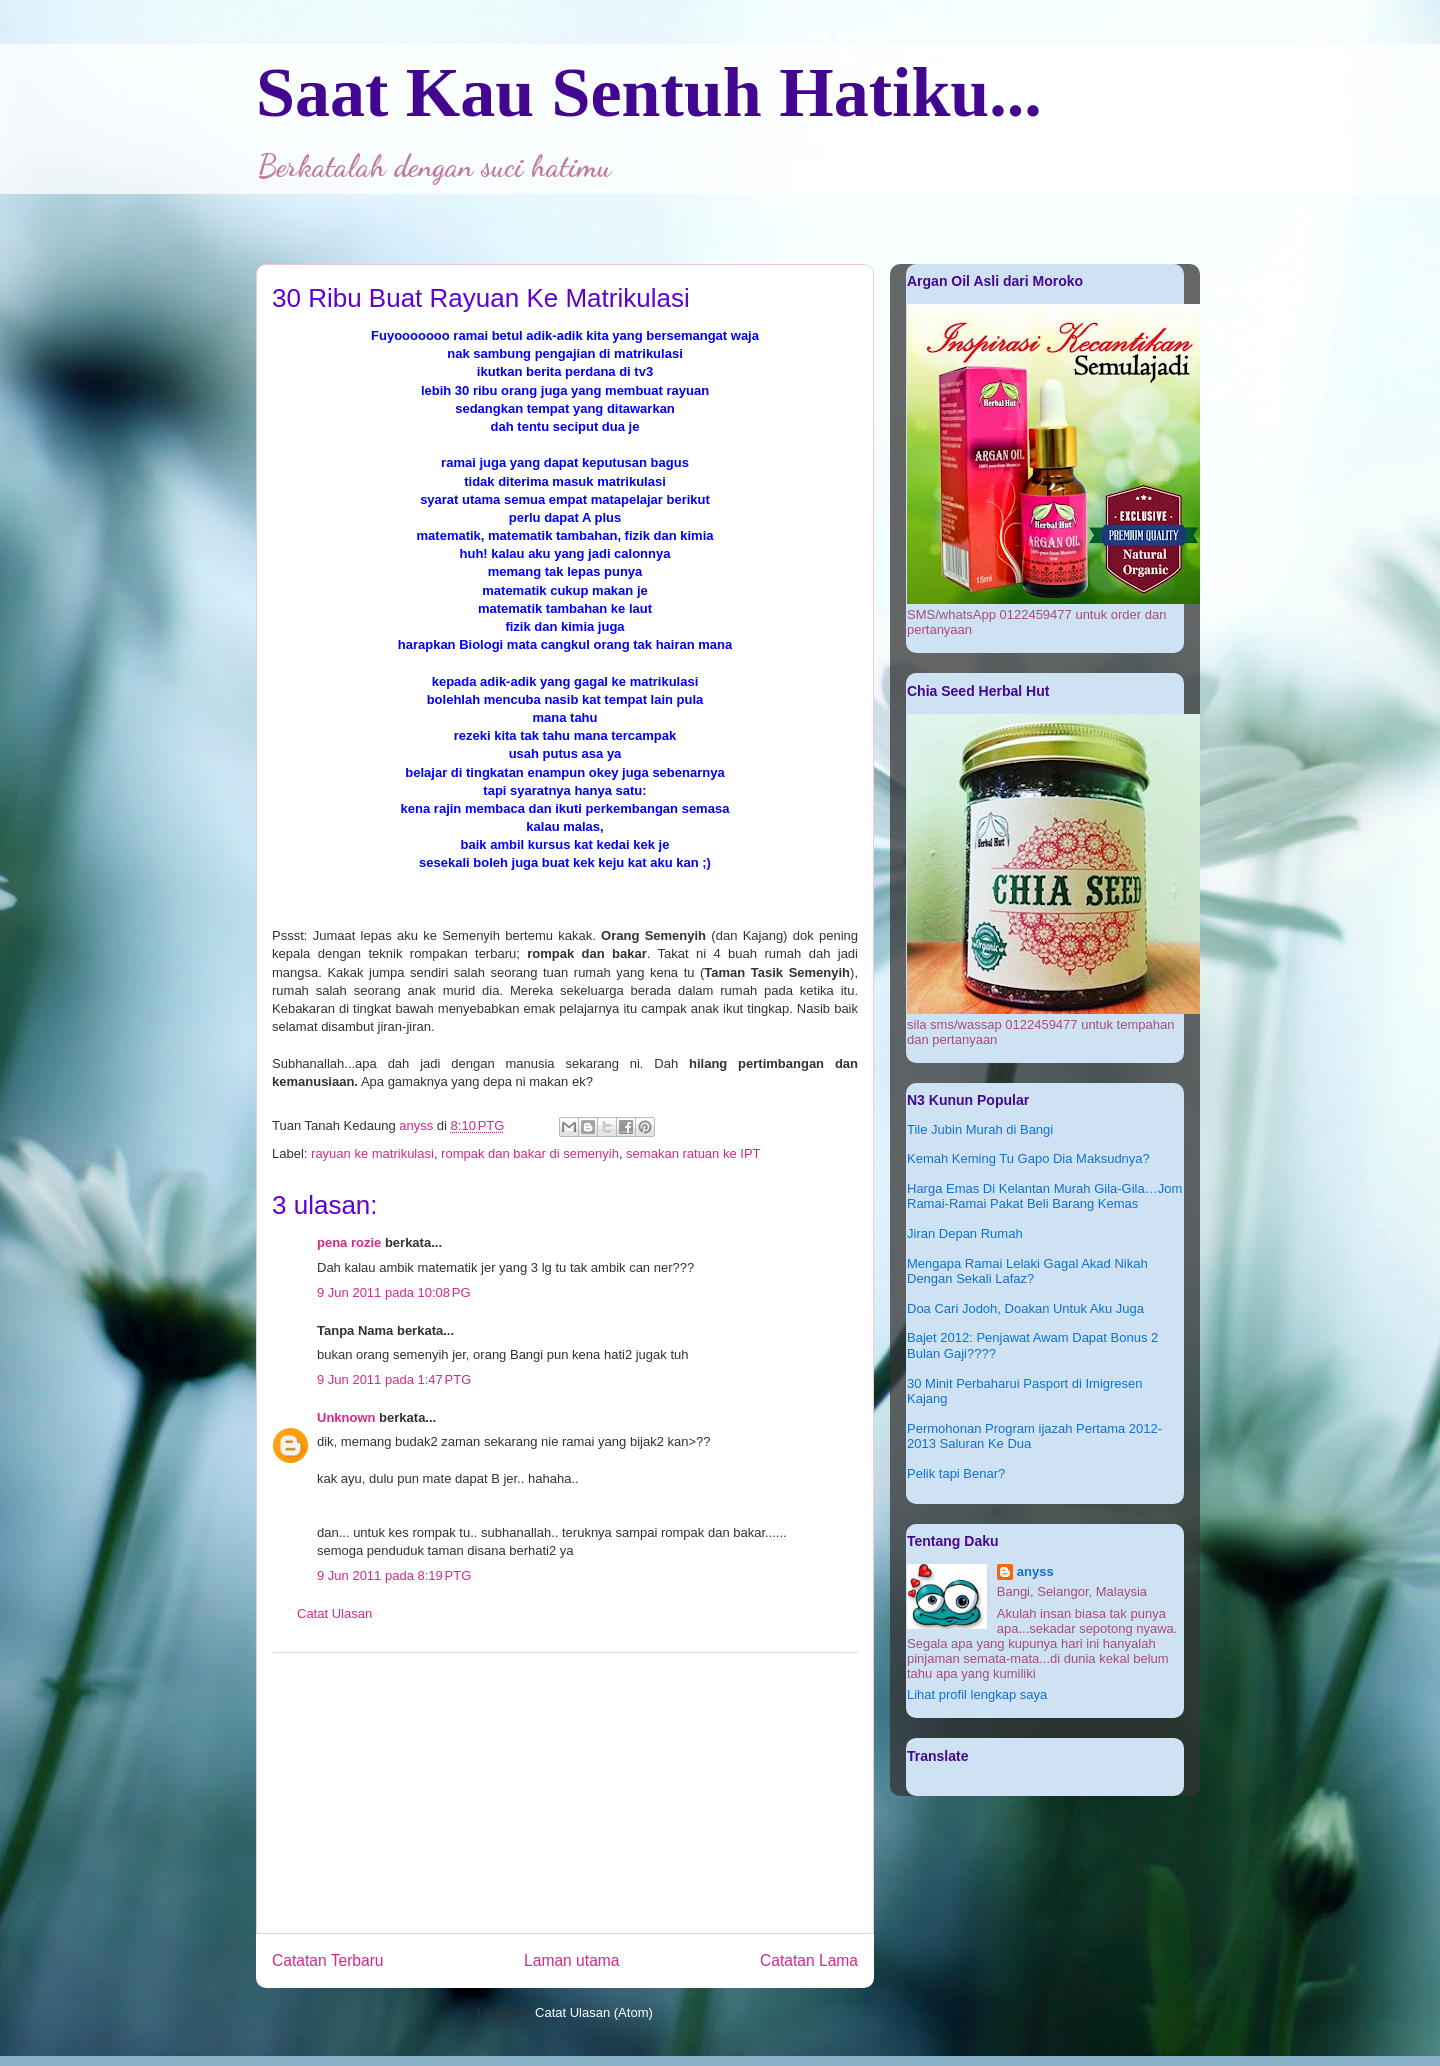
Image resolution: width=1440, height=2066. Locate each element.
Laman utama (571, 1960)
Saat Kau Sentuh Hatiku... (649, 92)
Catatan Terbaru (328, 1960)
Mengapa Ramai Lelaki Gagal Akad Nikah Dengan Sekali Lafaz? (1027, 1271)
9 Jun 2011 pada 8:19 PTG (394, 1575)
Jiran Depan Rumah (965, 1233)
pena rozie (349, 1242)
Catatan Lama (809, 1960)
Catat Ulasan (334, 1613)
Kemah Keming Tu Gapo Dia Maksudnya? (1028, 1158)
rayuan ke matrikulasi (372, 1153)
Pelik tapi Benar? (956, 1473)
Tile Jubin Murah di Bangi (980, 1129)
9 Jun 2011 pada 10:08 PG (394, 1292)
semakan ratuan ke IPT (693, 1153)
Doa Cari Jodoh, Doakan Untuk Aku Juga (1025, 1308)
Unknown (346, 1417)
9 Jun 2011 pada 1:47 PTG (394, 1379)
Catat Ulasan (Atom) (594, 2012)
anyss (1035, 1571)
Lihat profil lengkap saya (977, 1694)
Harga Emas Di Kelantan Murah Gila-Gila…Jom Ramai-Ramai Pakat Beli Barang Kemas (1044, 1196)
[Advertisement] (565, 1793)
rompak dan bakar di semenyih (530, 1153)
